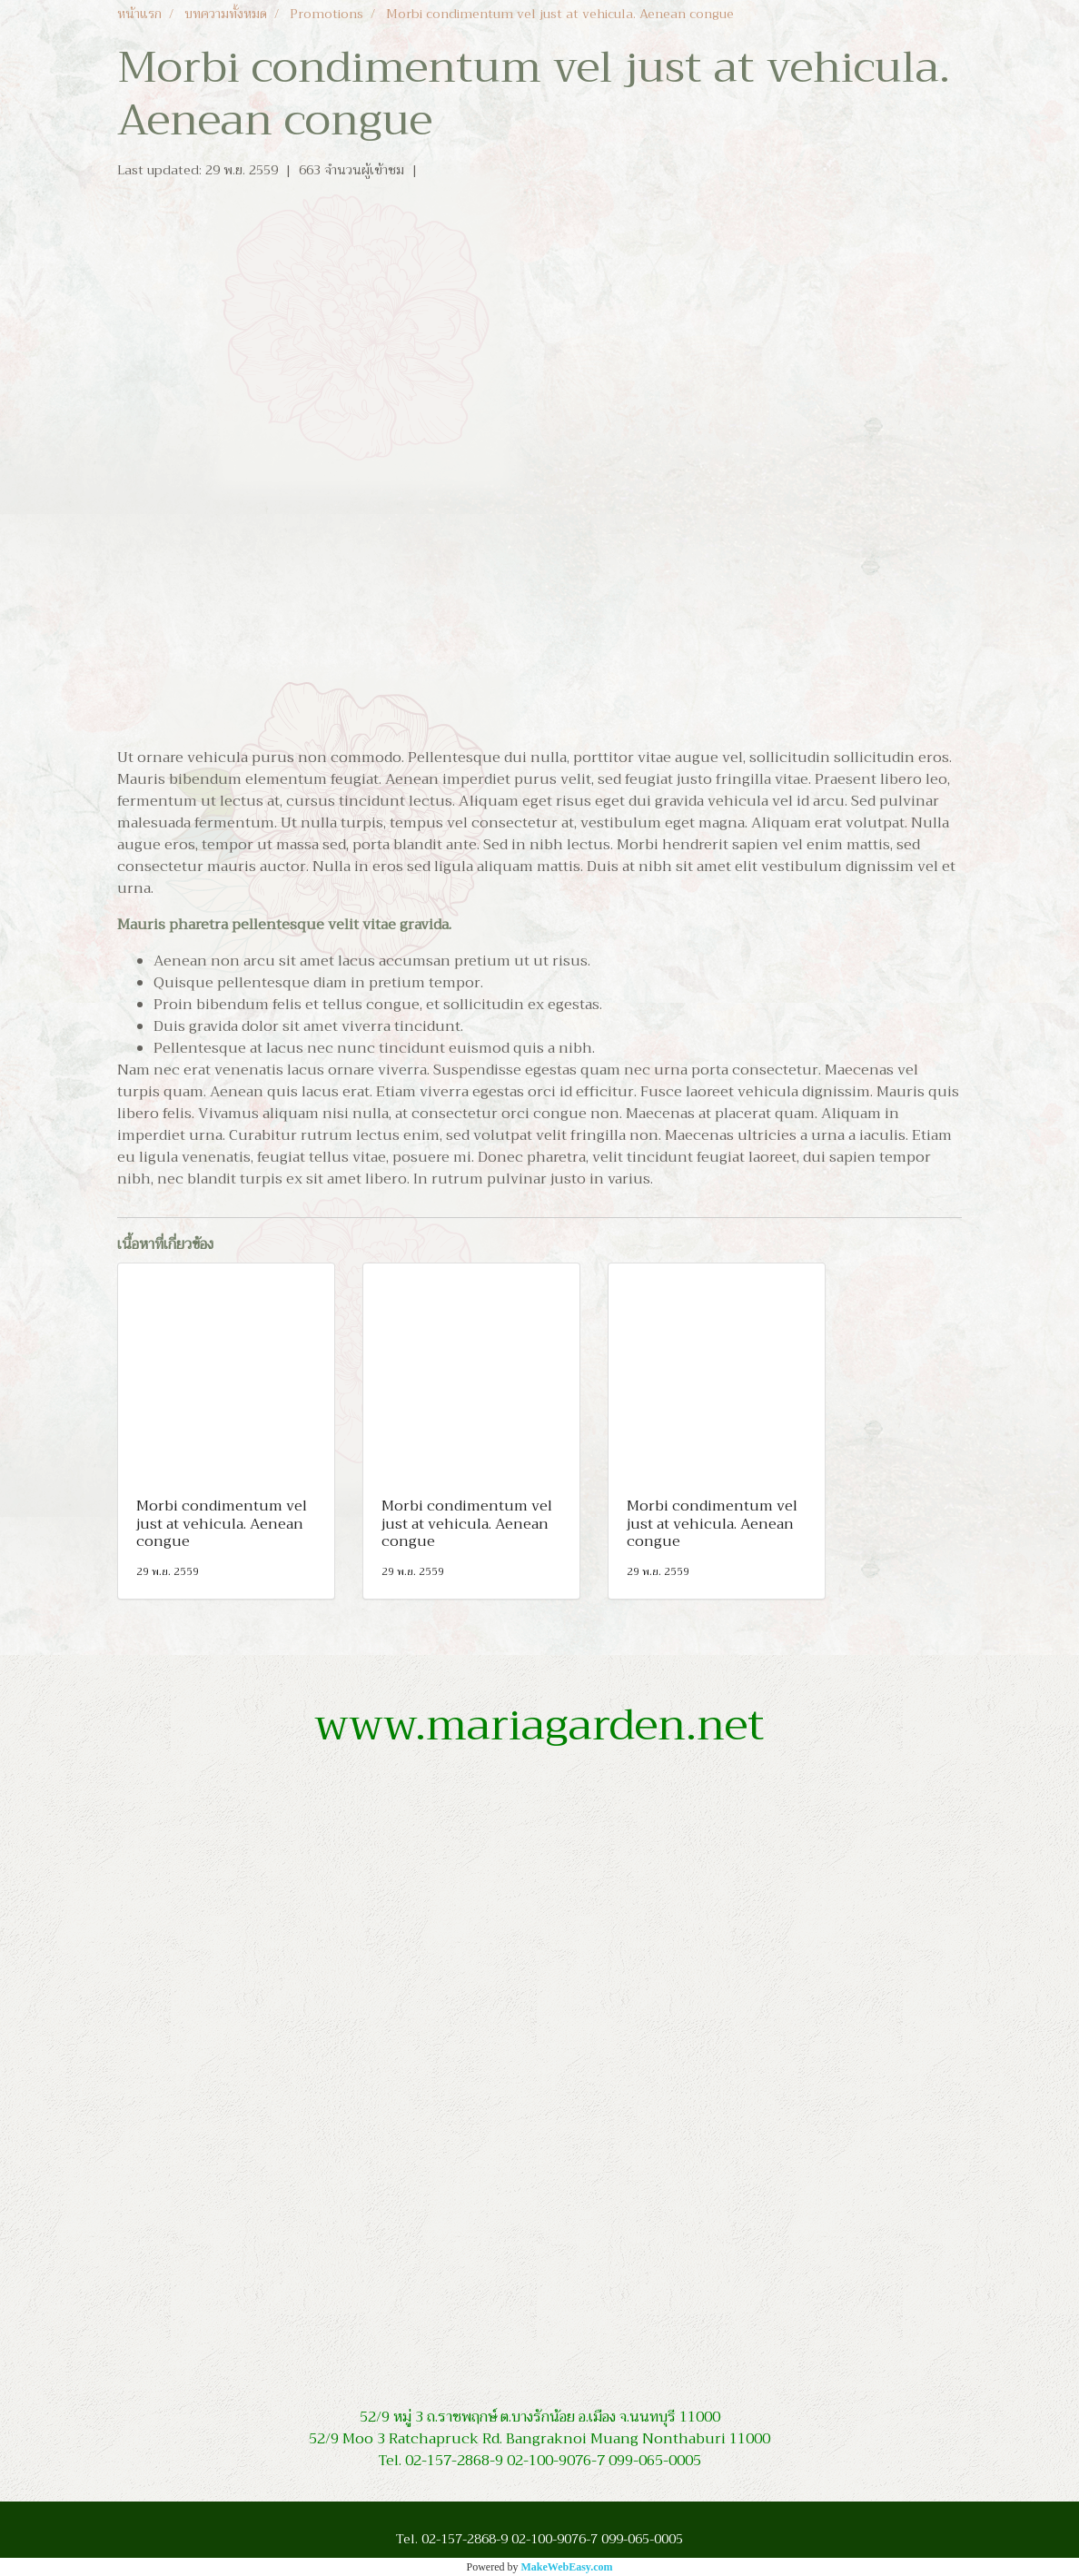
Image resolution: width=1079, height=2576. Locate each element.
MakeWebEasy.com (567, 2567)
